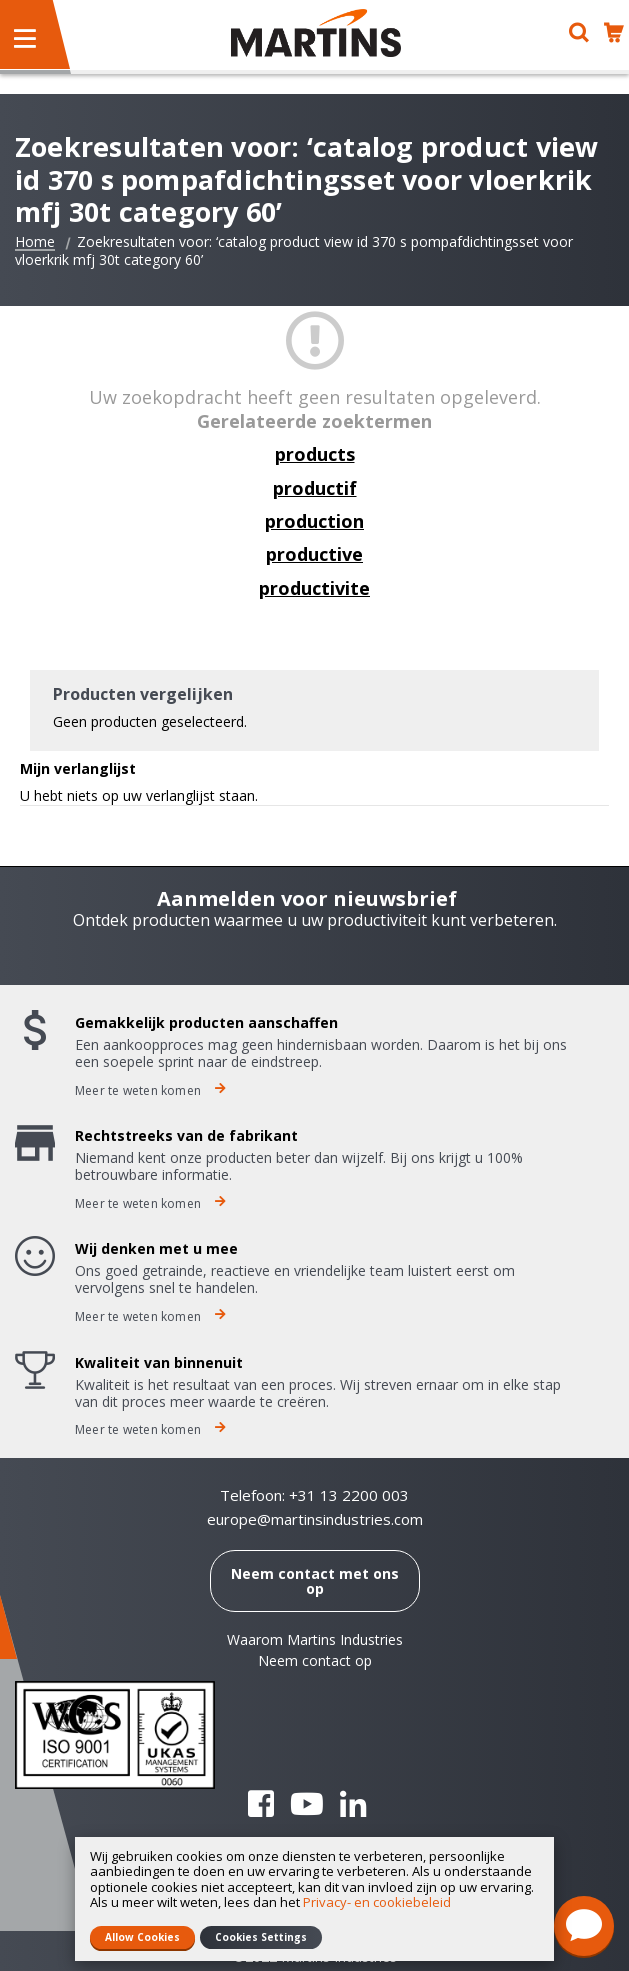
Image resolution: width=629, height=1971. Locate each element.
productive (314, 554)
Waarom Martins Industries (315, 1639)
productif (315, 488)
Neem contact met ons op (315, 1581)
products (315, 454)
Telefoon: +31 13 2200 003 (314, 1495)
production (314, 521)
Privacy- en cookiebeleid (377, 1902)
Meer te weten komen (150, 1090)
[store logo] (316, 33)
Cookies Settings (261, 1937)
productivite (314, 588)
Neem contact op (315, 1660)
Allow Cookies (142, 1937)
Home (35, 242)
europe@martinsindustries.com (315, 1519)
